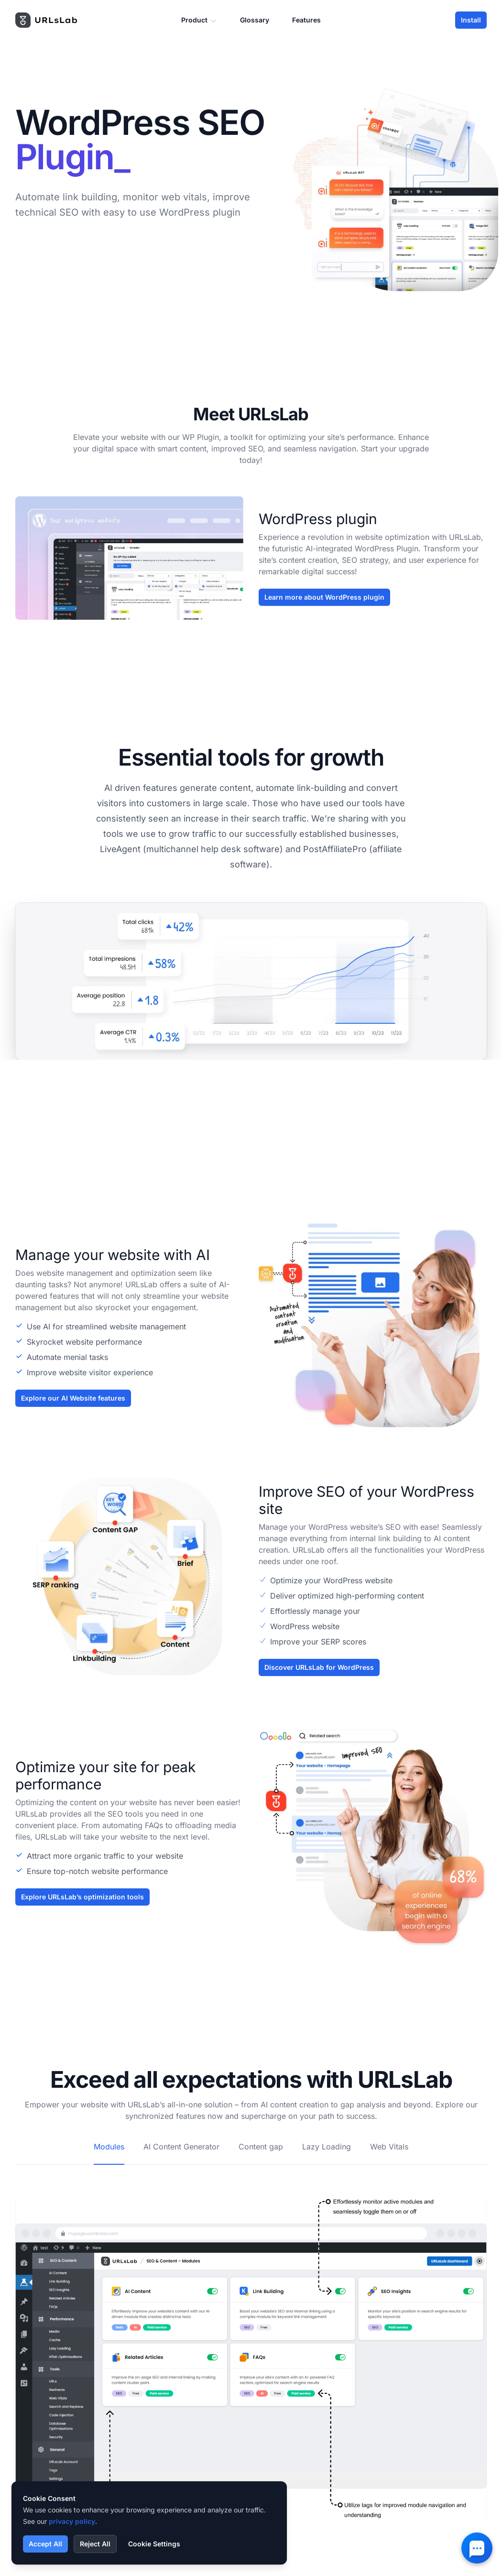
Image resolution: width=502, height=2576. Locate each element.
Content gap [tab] (261, 2146)
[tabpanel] (251, 2343)
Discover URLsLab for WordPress (319, 1667)
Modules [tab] (109, 2146)
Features (306, 20)
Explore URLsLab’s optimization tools (82, 1897)
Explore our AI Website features (73, 1398)
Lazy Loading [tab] (326, 2146)
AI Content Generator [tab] (181, 2146)
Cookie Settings (154, 2544)
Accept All (45, 2544)
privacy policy (72, 2521)
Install (471, 20)
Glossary (254, 20)
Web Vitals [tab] (389, 2146)
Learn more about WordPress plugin (324, 597)
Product (199, 20)
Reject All (95, 2544)
